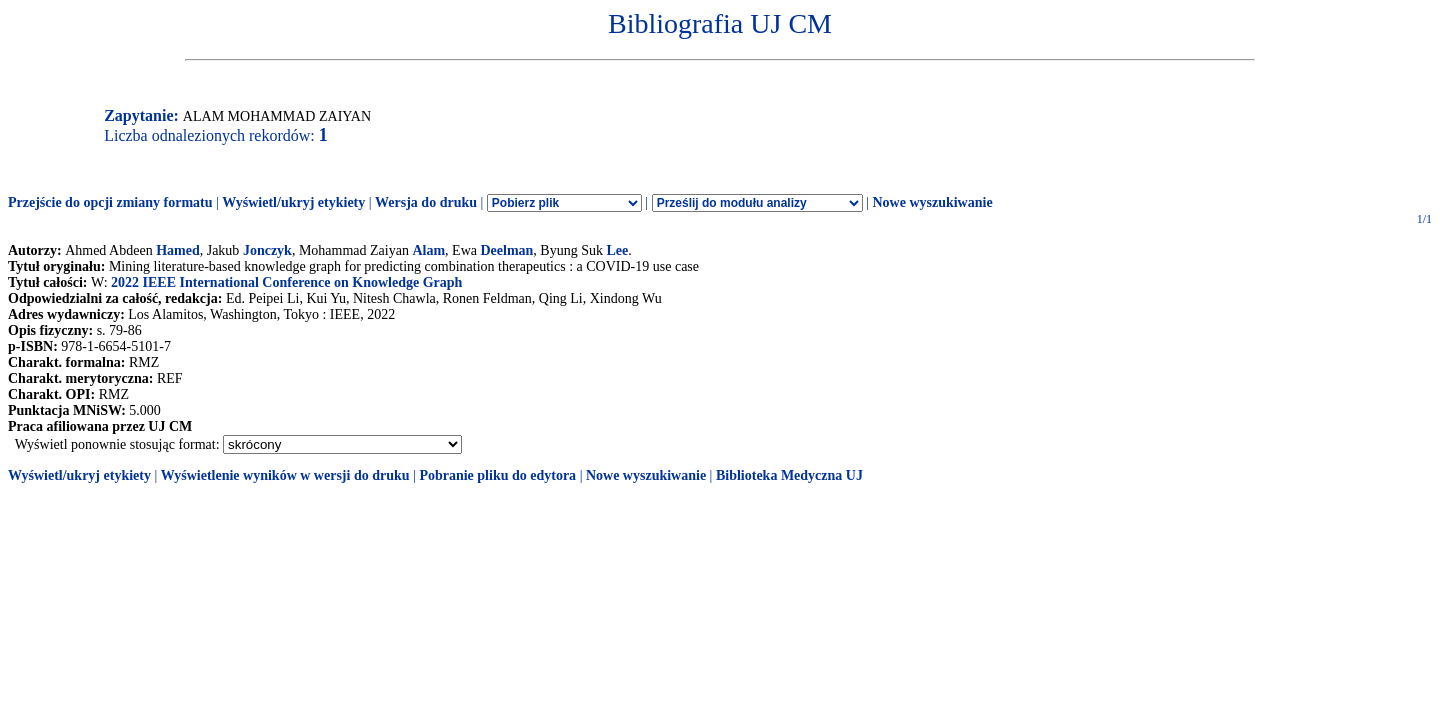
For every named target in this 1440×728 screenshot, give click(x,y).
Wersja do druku (426, 202)
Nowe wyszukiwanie (932, 202)
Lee (617, 250)
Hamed (178, 250)
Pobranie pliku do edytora (497, 475)
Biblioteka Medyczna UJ (789, 475)
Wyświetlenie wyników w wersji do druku (285, 475)
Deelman (506, 250)
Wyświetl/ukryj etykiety (293, 202)
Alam (428, 250)
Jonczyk (267, 250)
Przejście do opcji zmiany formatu (110, 202)
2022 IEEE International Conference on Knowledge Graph (286, 282)
